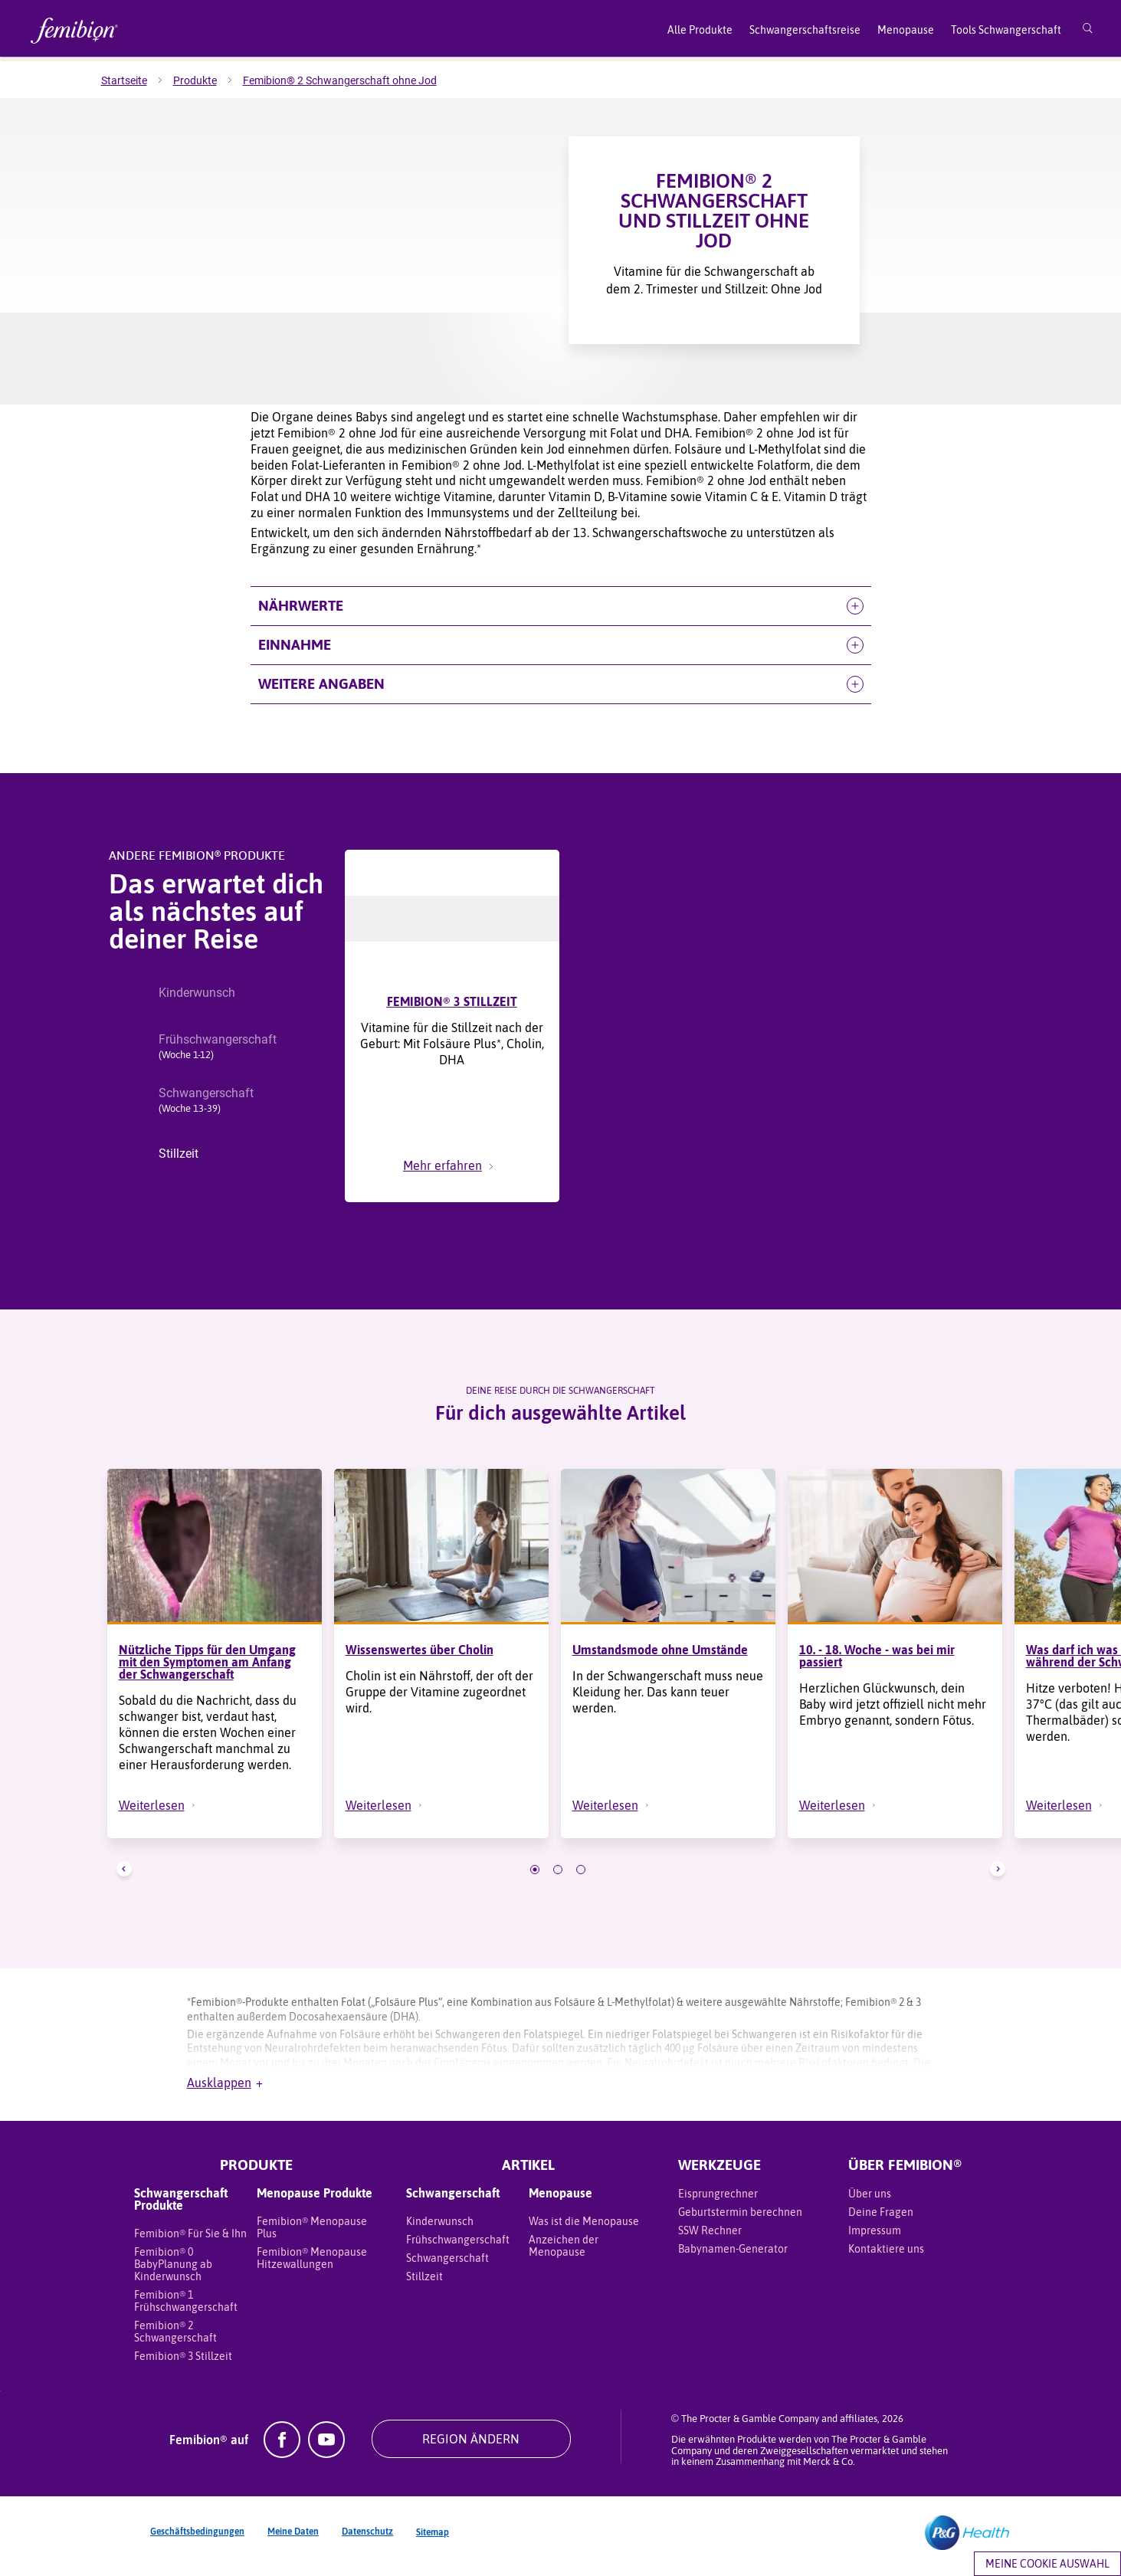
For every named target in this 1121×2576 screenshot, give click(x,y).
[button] (561, 606)
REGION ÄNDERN (471, 2446)
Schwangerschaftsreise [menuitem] (804, 30)
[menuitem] (137, 80)
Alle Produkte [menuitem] (700, 30)
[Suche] (1087, 30)
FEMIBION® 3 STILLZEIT (452, 1001)
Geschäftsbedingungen (197, 2539)
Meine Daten (293, 2539)
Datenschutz (367, 2539)
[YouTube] (326, 2461)
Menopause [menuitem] (905, 30)
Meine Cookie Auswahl (1047, 2564)
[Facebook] (282, 2461)
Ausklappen (225, 2090)
